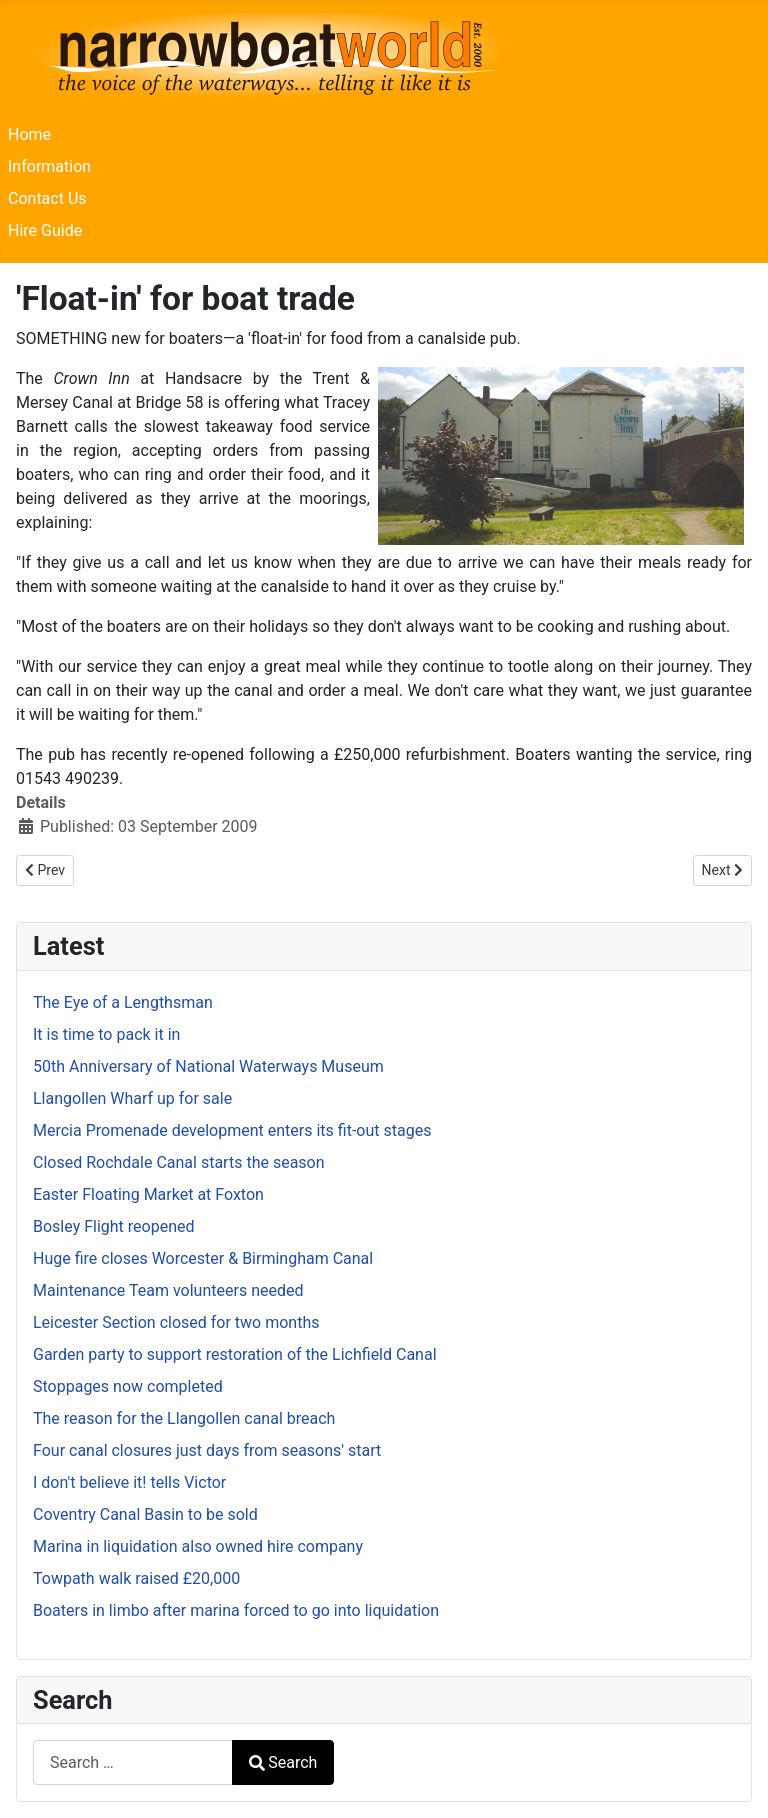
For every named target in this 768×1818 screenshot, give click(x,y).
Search (283, 1762)
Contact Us (47, 198)
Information (49, 166)
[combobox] (133, 1762)
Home (29, 134)
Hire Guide (45, 230)
